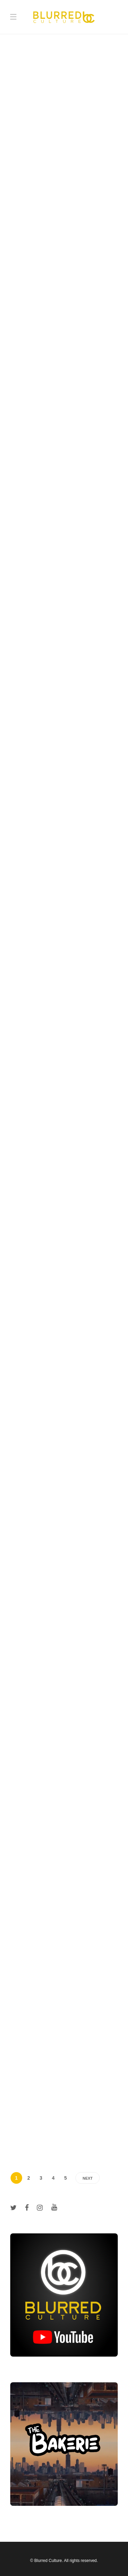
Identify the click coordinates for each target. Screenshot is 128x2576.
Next (88, 2178)
